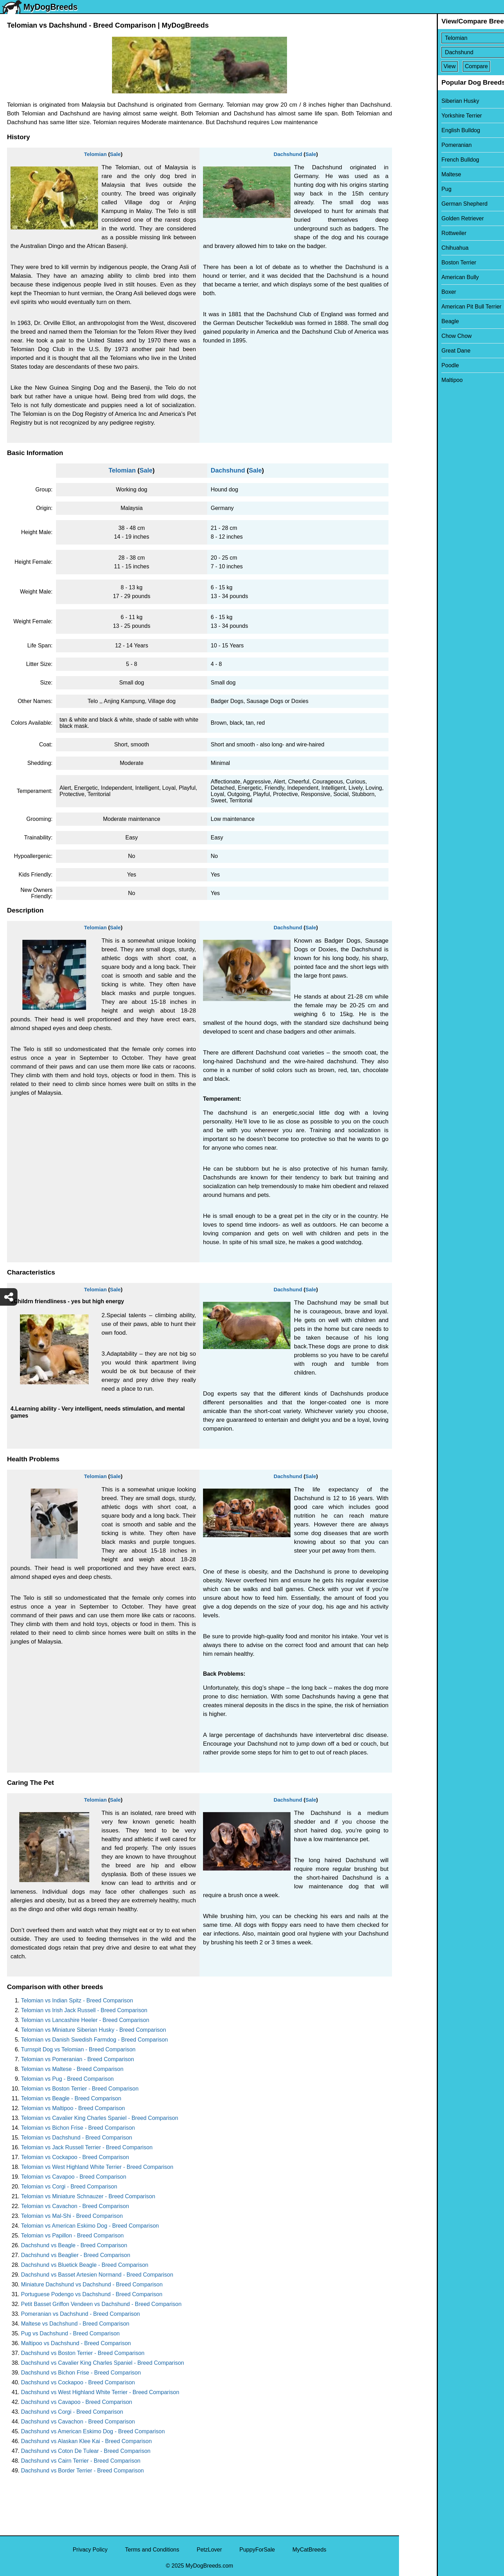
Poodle (412, 365)
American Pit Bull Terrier (433, 307)
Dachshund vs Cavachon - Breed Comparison (78, 2422)
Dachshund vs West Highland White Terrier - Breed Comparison (100, 2392)
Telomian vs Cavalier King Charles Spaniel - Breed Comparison (99, 2118)
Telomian (95, 154)
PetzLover (209, 2550)
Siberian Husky (422, 101)
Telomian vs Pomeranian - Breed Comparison (77, 2059)
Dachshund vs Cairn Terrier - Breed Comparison (80, 2461)
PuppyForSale (257, 2550)
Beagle (412, 321)
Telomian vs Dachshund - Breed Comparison (76, 2138)
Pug (408, 189)
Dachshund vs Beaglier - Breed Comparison (75, 2255)
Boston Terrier (421, 262)
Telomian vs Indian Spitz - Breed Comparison (77, 2000)
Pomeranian (419, 145)
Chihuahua (417, 248)
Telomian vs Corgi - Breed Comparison (69, 2187)
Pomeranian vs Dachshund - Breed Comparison (80, 2314)
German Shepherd (427, 204)
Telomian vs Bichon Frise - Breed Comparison (78, 2128)
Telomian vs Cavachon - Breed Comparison (75, 2206)
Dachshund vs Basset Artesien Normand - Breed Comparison (97, 2275)
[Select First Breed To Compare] (452, 38)
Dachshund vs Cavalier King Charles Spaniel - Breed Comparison (102, 2363)
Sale (115, 154)
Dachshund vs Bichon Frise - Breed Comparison (81, 2373)
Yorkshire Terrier (424, 116)
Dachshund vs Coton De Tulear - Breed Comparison (85, 2451)
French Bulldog (422, 160)
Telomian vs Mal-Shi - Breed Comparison (72, 2216)
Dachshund (288, 154)
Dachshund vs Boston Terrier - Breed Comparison (83, 2353)
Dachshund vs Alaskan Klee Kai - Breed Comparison (86, 2441)
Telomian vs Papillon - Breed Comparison (72, 2235)
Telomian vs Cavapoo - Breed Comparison (73, 2177)
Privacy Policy (90, 2550)
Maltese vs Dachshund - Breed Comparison (75, 2324)
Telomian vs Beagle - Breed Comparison (71, 2098)
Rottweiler (416, 233)
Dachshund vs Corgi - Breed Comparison (72, 2412)
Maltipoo (414, 380)
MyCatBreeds (309, 2550)
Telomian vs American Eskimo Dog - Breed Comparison (90, 2226)
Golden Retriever (425, 218)
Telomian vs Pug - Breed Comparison (67, 2079)
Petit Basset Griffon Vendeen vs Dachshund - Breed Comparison (101, 2304)
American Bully (422, 277)
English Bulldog (423, 130)
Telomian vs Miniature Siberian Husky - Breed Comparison (93, 2030)
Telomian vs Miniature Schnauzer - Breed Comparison (88, 2196)
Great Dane (418, 351)
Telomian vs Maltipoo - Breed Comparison (73, 2108)
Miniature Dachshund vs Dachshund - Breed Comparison (92, 2284)
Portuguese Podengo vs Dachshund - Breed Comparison (91, 2294)
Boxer (411, 292)
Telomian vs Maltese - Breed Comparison (72, 2069)
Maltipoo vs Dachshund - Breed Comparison (76, 2343)
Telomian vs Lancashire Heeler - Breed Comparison (85, 2020)
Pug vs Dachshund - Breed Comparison (70, 2333)
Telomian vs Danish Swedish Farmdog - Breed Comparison (94, 2040)
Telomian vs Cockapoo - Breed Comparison (75, 2157)
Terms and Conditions (152, 2550)
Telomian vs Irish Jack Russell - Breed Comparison (84, 2010)
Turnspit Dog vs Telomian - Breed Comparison (78, 2049)
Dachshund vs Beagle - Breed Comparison (74, 2245)
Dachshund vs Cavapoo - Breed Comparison (76, 2402)
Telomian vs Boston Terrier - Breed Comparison (80, 2089)
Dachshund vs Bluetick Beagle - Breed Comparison (84, 2265)
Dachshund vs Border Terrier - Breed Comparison (82, 2471)
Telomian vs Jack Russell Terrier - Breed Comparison (87, 2147)
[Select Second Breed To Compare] (452, 52)
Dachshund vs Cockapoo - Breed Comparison (78, 2382)
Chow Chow (419, 336)
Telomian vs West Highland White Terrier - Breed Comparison (97, 2167)
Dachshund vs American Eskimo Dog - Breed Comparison (93, 2431)
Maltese (413, 174)
